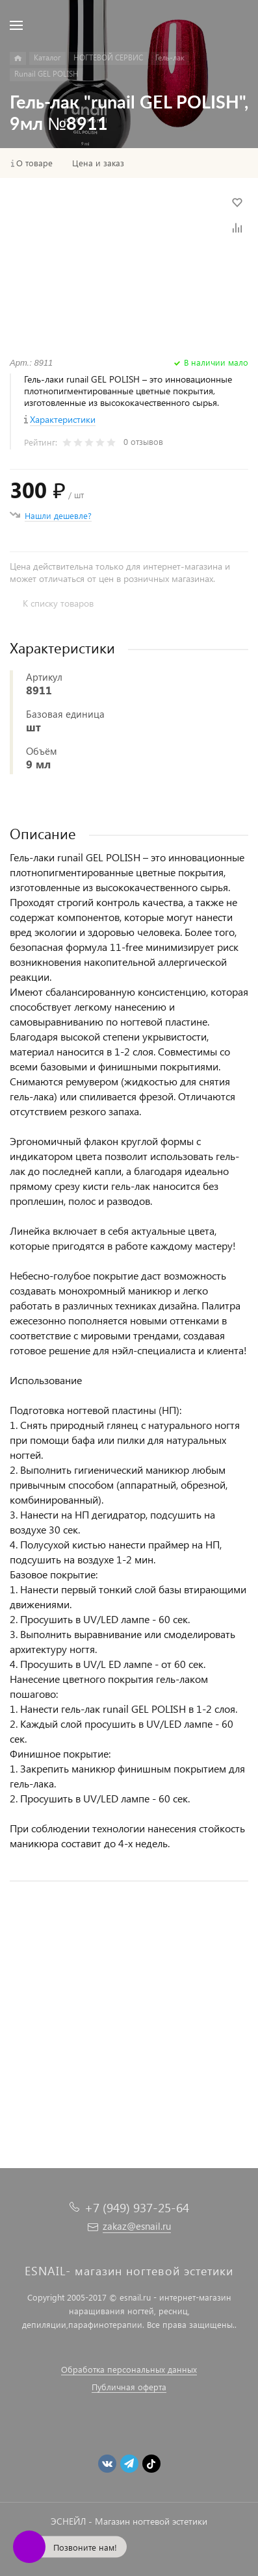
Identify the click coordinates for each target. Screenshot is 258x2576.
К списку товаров (58, 603)
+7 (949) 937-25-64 (136, 2207)
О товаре (34, 163)
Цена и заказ (98, 163)
